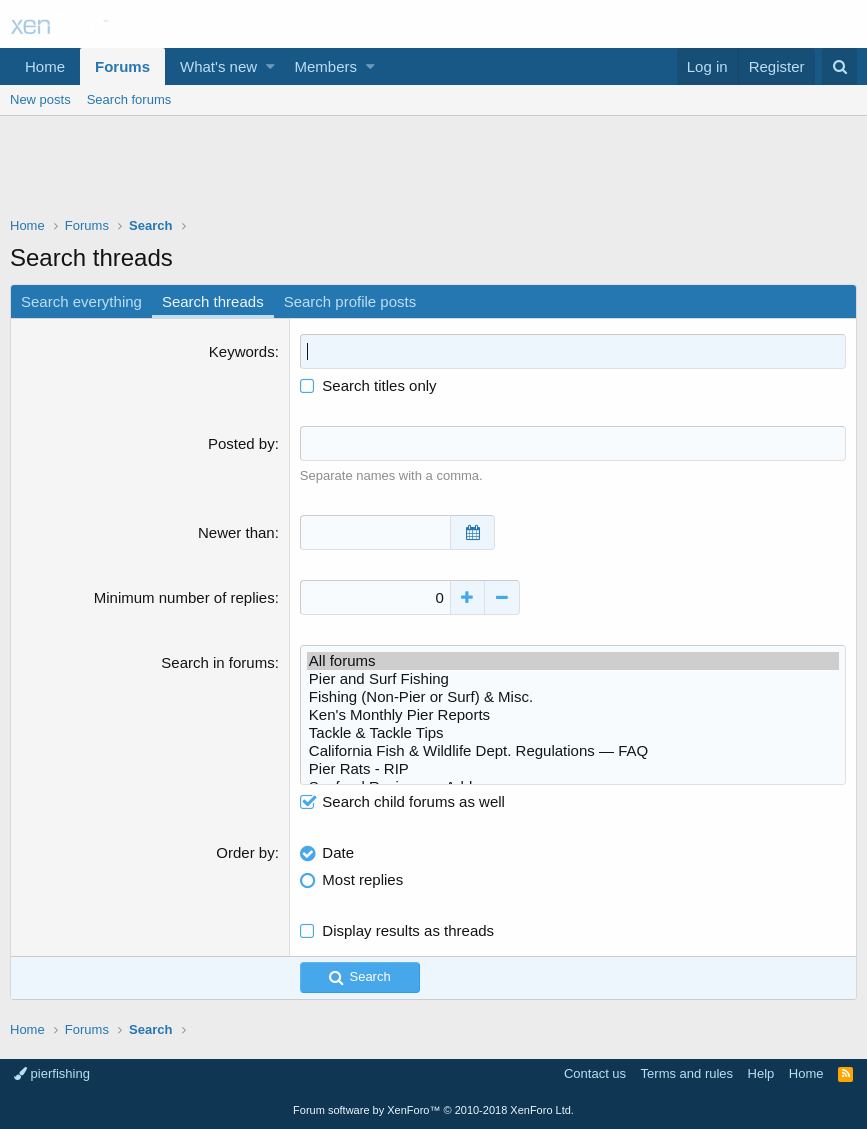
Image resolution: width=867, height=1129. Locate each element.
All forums (573, 661)
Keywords (242, 351)
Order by (245, 852)
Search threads (213, 301)
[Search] (839, 66)
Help (761, 1073)
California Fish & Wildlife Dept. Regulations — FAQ (573, 751)
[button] (270, 66)
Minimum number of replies (184, 597)
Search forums (129, 99)
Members (326, 66)
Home (45, 66)
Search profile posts (350, 301)
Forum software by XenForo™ (433, 1110)
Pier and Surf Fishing (573, 679)
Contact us (595, 1073)
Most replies (362, 879)
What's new (218, 66)
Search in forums (217, 662)
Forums (122, 66)
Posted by (241, 443)
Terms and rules (687, 1073)
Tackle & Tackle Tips (573, 733)
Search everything (81, 301)
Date (338, 852)
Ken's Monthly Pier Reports (573, 715)
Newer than (236, 532)
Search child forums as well (402, 801)
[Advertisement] (433, 171)
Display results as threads (408, 930)
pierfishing (52, 1073)
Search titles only (368, 385)
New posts (40, 99)
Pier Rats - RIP (573, 769)
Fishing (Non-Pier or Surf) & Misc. (573, 697)
